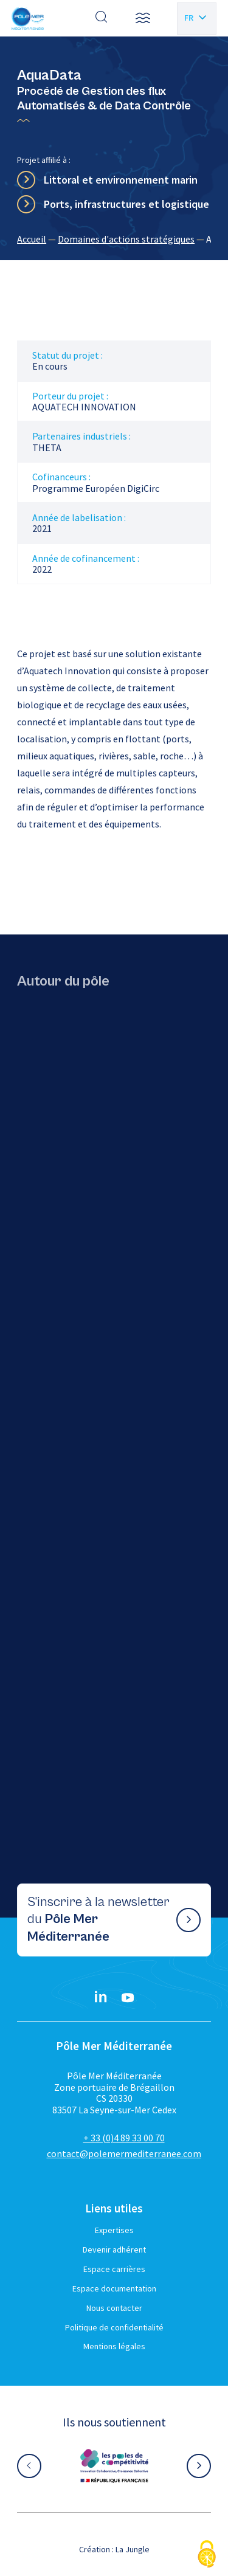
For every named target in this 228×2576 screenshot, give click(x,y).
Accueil (31, 239)
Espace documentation (114, 2288)
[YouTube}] (128, 1998)
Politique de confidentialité (114, 2327)
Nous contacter (114, 2307)
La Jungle (133, 2549)
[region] (114, 238)
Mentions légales (114, 2346)
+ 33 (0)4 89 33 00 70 (124, 2138)
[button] (143, 18)
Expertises (114, 2230)
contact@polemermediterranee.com (124, 2153)
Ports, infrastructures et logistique (126, 204)
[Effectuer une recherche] (101, 18)
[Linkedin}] (101, 1998)
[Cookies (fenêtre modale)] (206, 2555)
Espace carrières (114, 2268)
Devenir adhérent (114, 2249)
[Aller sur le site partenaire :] (114, 2466)
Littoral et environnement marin (121, 180)
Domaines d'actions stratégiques (126, 239)
